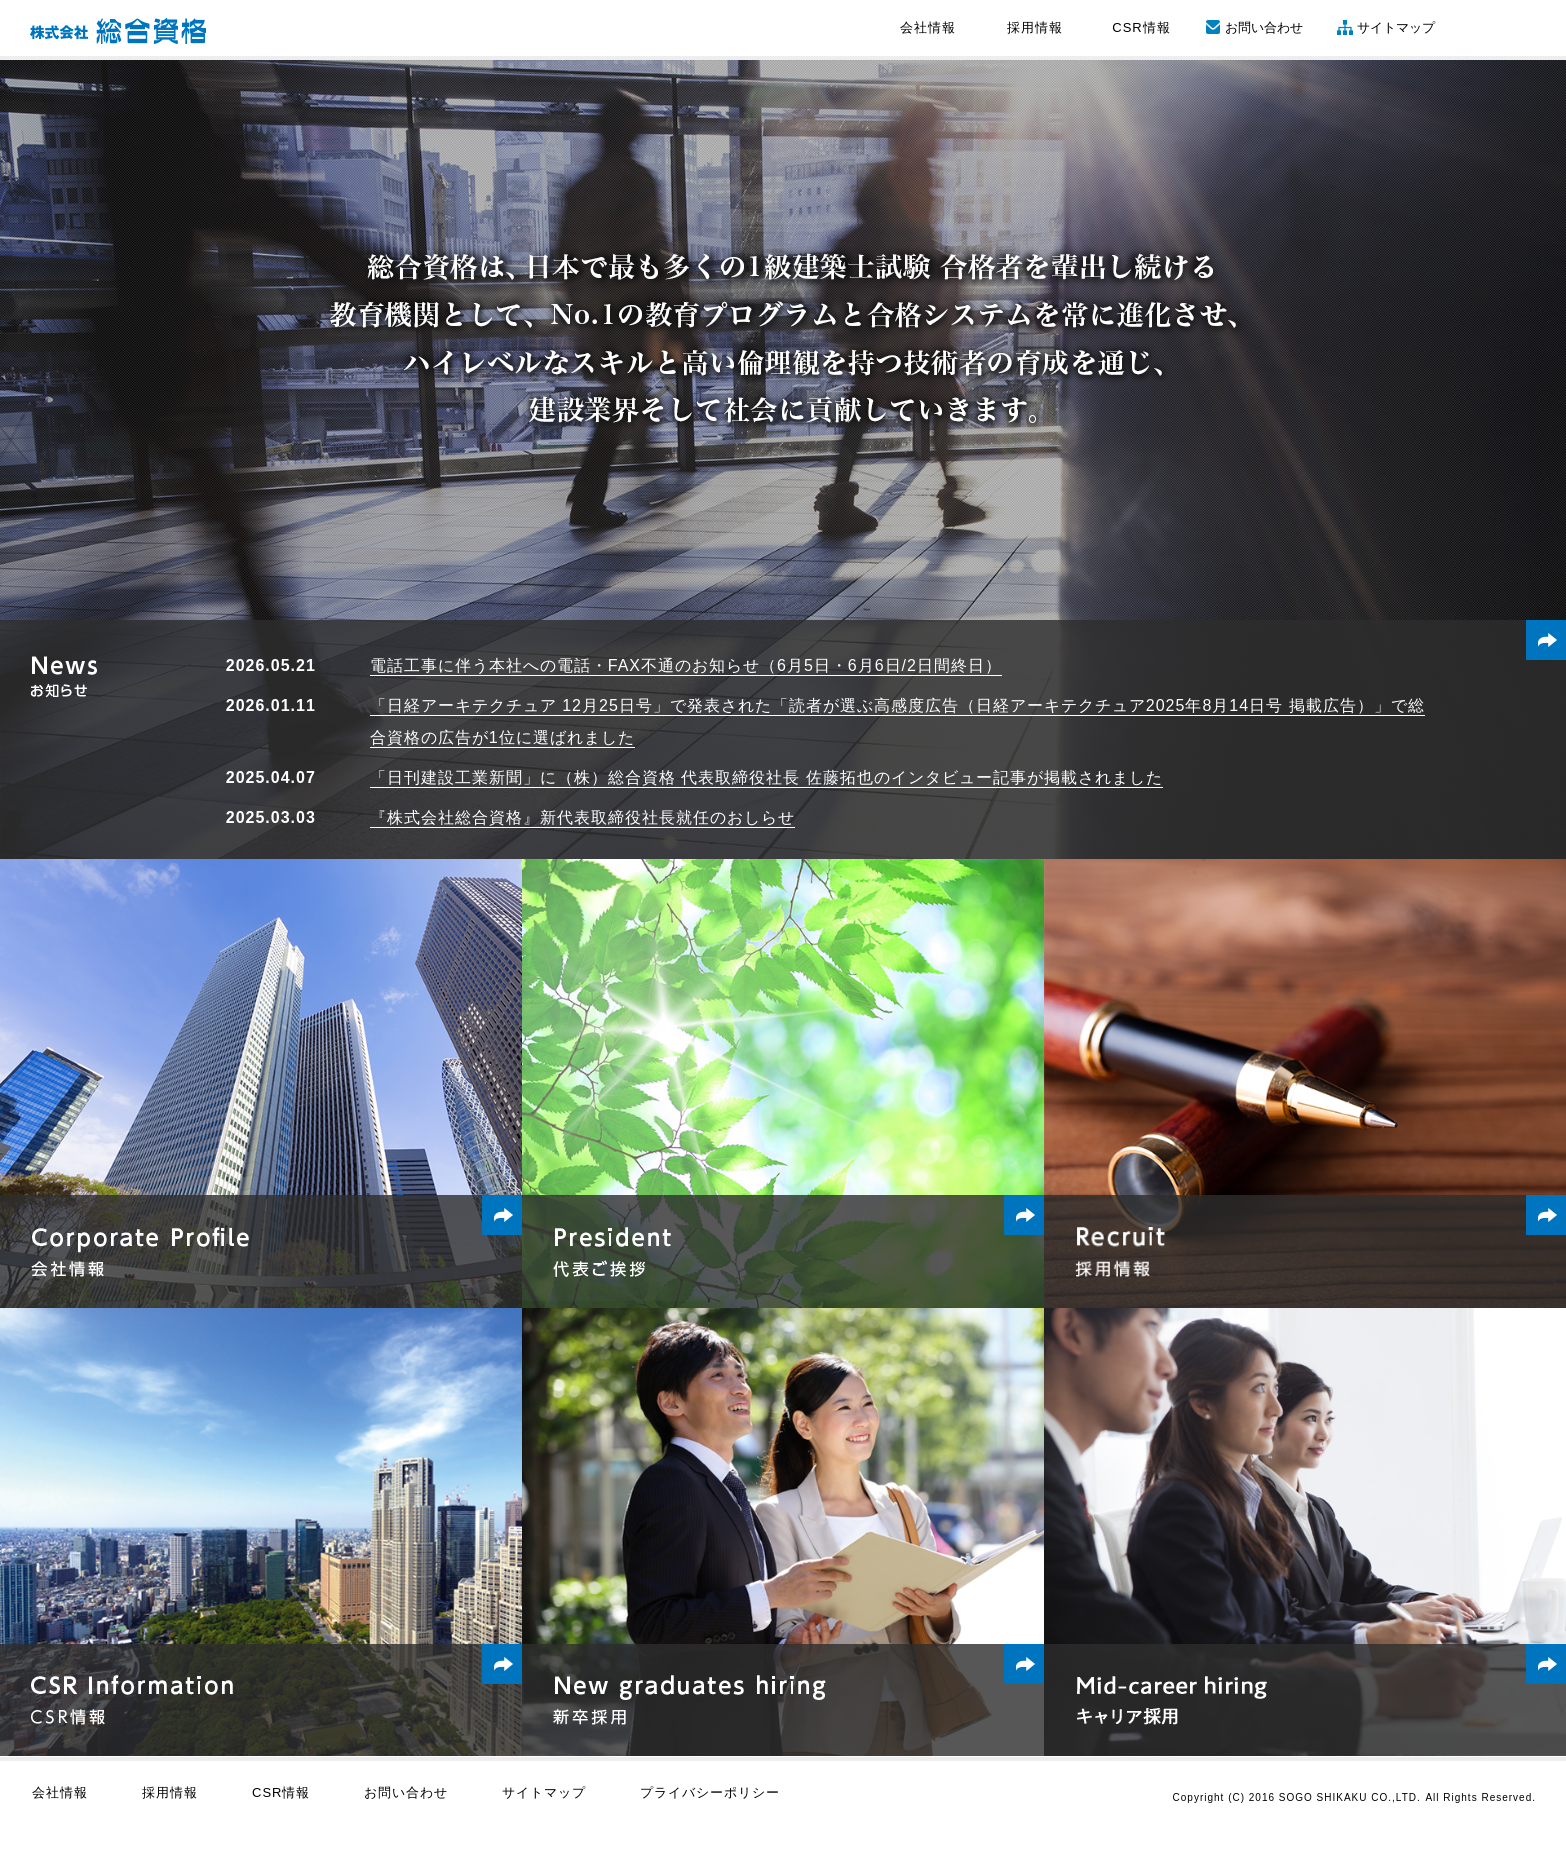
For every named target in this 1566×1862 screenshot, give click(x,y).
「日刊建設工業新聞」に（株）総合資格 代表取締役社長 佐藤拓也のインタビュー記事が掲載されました (766, 777)
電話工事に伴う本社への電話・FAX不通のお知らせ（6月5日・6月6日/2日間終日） (686, 665)
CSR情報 (1141, 27)
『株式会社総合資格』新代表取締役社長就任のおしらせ (582, 817)
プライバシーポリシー (710, 1792)
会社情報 (928, 27)
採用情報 (1035, 27)
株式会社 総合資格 (118, 31)
